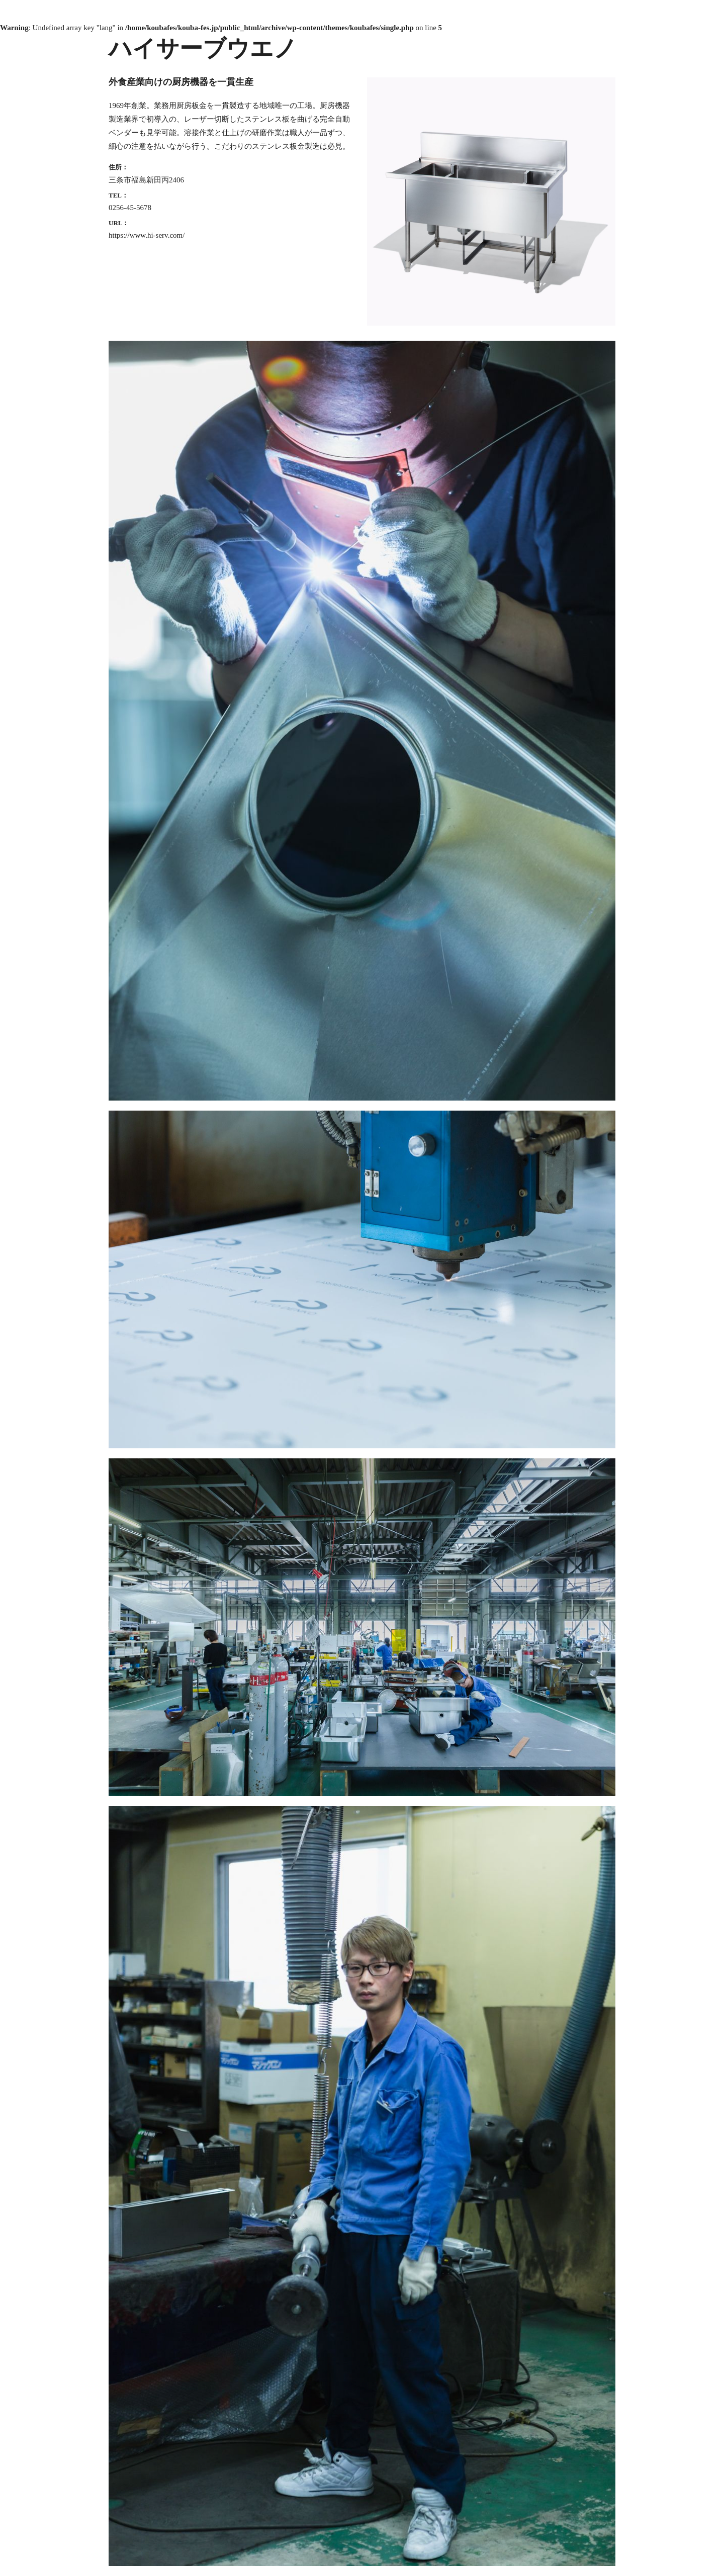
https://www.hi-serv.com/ (147, 235)
